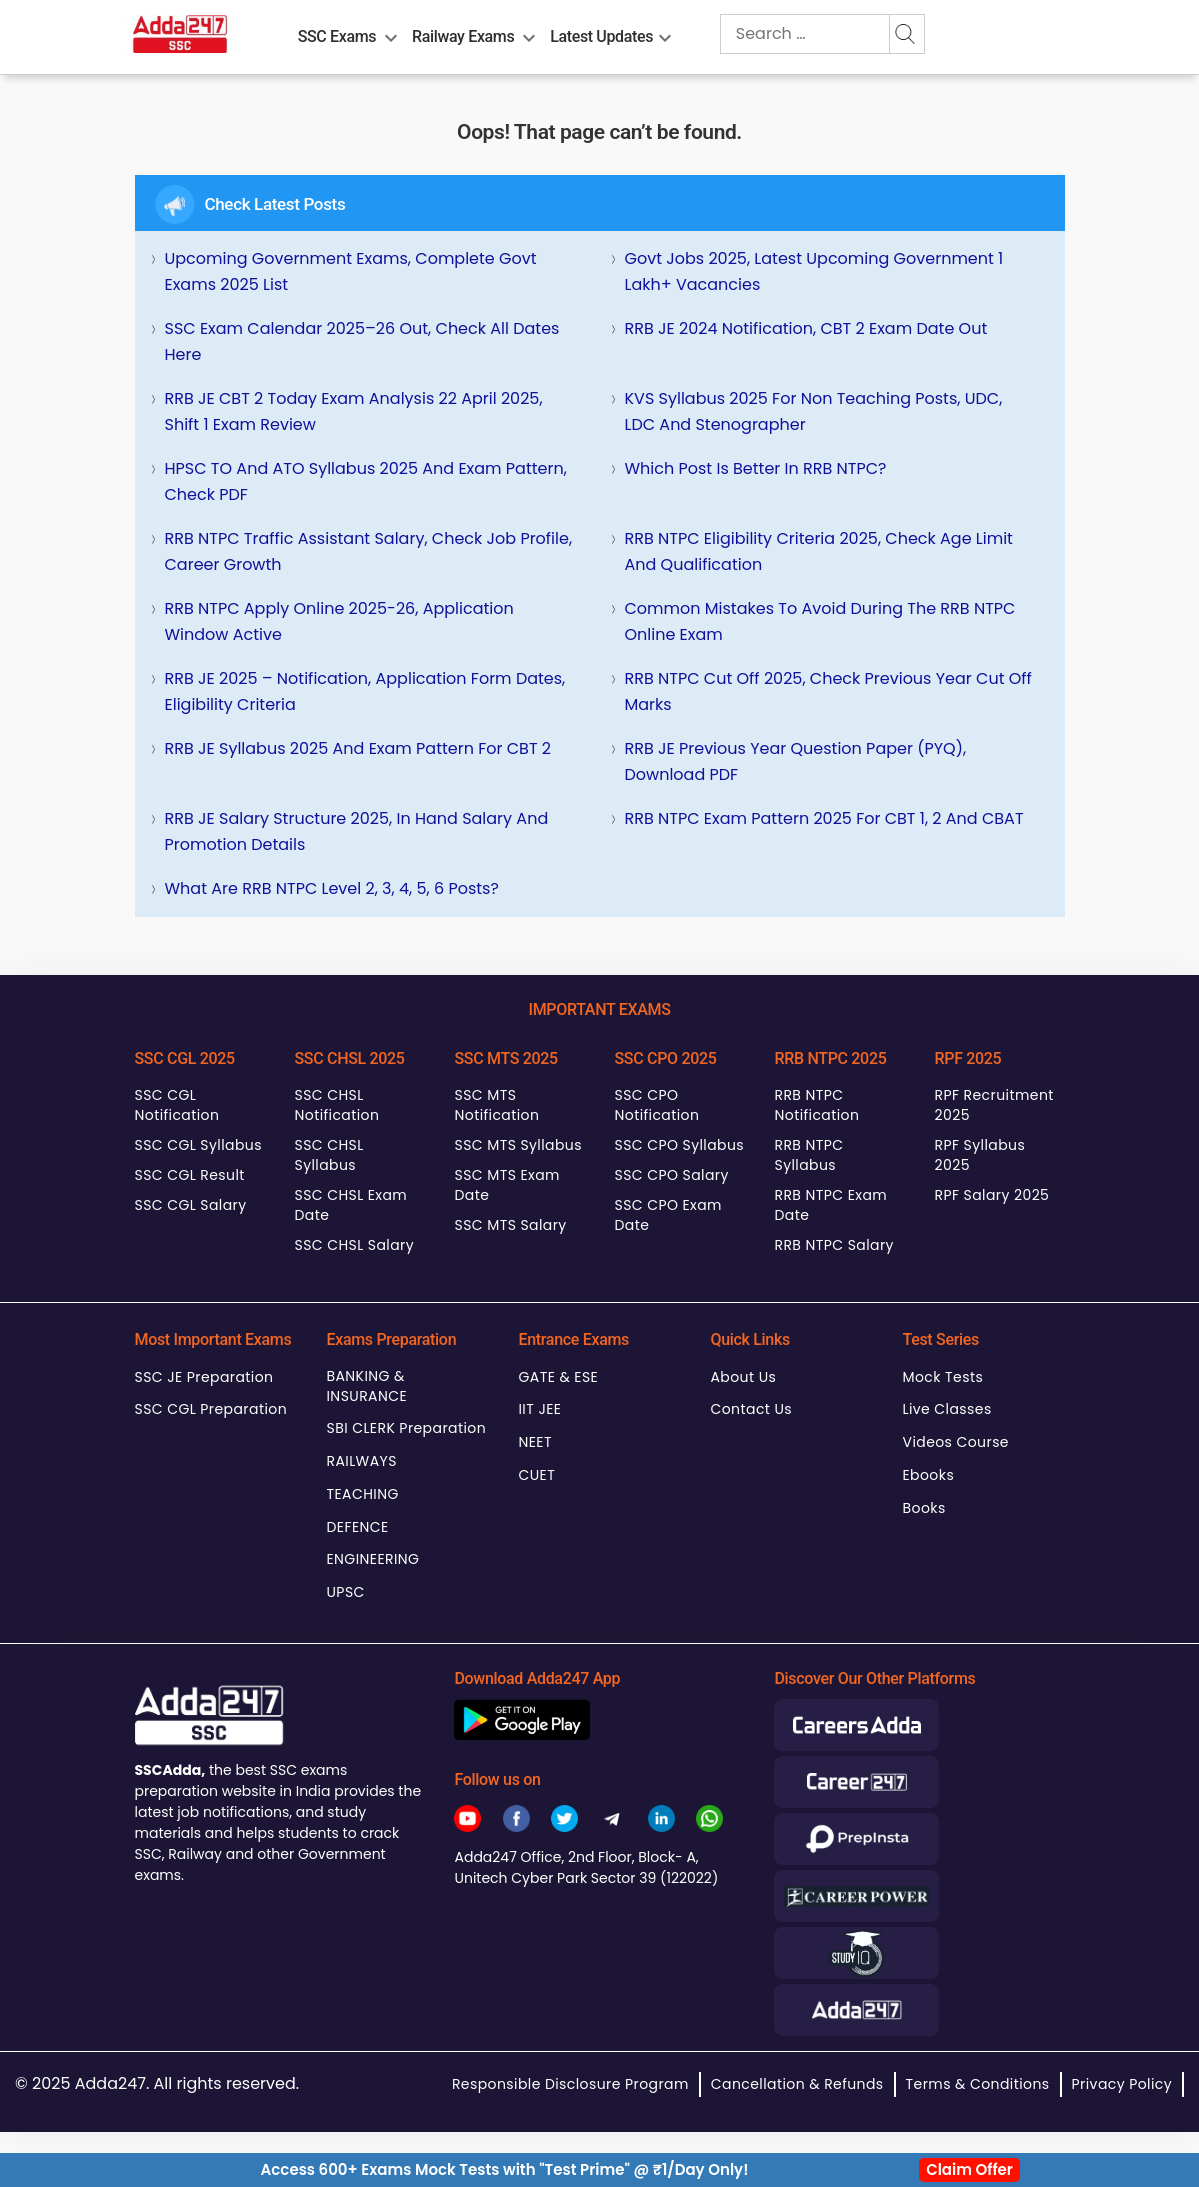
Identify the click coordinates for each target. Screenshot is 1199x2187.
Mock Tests (943, 1377)
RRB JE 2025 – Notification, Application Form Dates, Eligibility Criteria (365, 691)
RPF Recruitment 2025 (994, 1105)
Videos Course (956, 1442)
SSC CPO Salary (672, 1175)
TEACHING (363, 1494)
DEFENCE (358, 1527)
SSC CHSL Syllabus (329, 1155)
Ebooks (929, 1475)
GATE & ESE (559, 1377)
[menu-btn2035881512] (665, 34)
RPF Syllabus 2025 (980, 1155)
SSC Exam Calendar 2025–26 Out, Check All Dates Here (362, 341)
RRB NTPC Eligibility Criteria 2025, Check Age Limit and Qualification (819, 551)
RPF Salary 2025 (992, 1195)
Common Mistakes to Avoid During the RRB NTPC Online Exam (820, 621)
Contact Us (752, 1409)
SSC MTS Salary (511, 1225)
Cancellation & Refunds (797, 2084)
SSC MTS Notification (497, 1105)
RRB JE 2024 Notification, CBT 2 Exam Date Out (806, 328)
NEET (535, 1442)
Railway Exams (463, 36)
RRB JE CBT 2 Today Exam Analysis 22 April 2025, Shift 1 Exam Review (354, 411)
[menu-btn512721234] (529, 34)
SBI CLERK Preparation (407, 1428)
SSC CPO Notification (657, 1105)
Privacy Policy (1122, 2084)
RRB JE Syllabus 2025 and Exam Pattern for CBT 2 (358, 748)
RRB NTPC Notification (817, 1105)
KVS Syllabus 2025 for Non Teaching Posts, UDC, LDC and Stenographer (814, 411)
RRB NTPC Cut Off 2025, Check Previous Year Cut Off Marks (828, 691)
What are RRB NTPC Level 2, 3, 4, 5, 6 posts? (332, 888)
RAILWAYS (362, 1461)
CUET (537, 1475)
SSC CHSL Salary (354, 1245)
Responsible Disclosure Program (570, 2084)
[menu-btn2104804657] (391, 34)
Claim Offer (969, 2169)
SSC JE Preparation (204, 1377)
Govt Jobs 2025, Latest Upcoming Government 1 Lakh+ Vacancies (814, 271)
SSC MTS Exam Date (507, 1185)
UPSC (346, 1592)
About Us (744, 1377)
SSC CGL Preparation (211, 1409)
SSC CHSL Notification (337, 1105)
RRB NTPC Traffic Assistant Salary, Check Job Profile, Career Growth (369, 551)
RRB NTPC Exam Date (831, 1205)
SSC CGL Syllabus (198, 1145)
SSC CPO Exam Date (668, 1215)
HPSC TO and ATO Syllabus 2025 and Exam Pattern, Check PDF (366, 481)
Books (924, 1508)
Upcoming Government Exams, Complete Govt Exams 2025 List (351, 271)
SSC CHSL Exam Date (351, 1205)
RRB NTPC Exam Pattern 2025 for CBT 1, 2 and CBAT (824, 818)
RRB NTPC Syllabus (809, 1155)
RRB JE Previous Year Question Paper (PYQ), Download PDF (796, 761)
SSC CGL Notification (177, 1105)
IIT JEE (540, 1409)
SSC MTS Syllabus (518, 1145)
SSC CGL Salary (191, 1205)
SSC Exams (337, 36)
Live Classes (947, 1409)
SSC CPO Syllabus (680, 1145)
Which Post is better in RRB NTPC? (756, 468)
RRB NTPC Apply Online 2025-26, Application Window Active (339, 621)
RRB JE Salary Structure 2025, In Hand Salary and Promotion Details (357, 831)
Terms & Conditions (978, 2084)
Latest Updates (601, 36)
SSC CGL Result (190, 1175)
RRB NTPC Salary (834, 1245)
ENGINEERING (373, 1559)
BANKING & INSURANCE (367, 1386)
